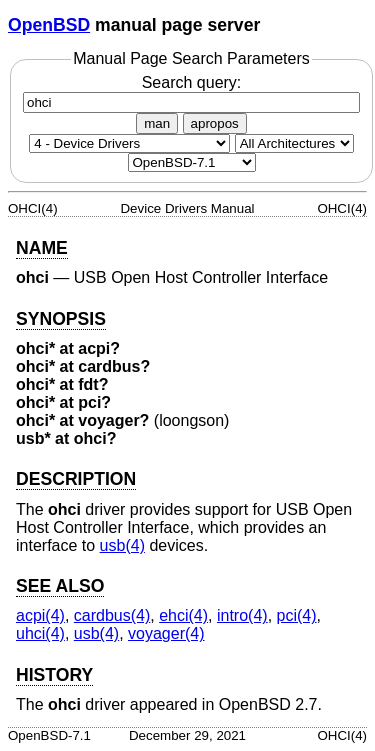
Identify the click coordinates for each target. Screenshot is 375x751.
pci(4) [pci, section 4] (297, 615)
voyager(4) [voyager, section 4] (166, 633)
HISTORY (54, 675)
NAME (42, 248)
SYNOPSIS (61, 319)
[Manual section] (129, 143)
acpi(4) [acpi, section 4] (40, 615)
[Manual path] (192, 162)
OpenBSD (49, 25)
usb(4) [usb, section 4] (122, 545)
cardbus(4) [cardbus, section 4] (112, 615)
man (157, 123)
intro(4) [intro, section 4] (242, 615)
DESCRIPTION (76, 479)
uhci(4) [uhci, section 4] (40, 633)
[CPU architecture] (294, 143)
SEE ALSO (60, 586)
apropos (215, 123)
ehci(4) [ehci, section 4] (183, 615)
